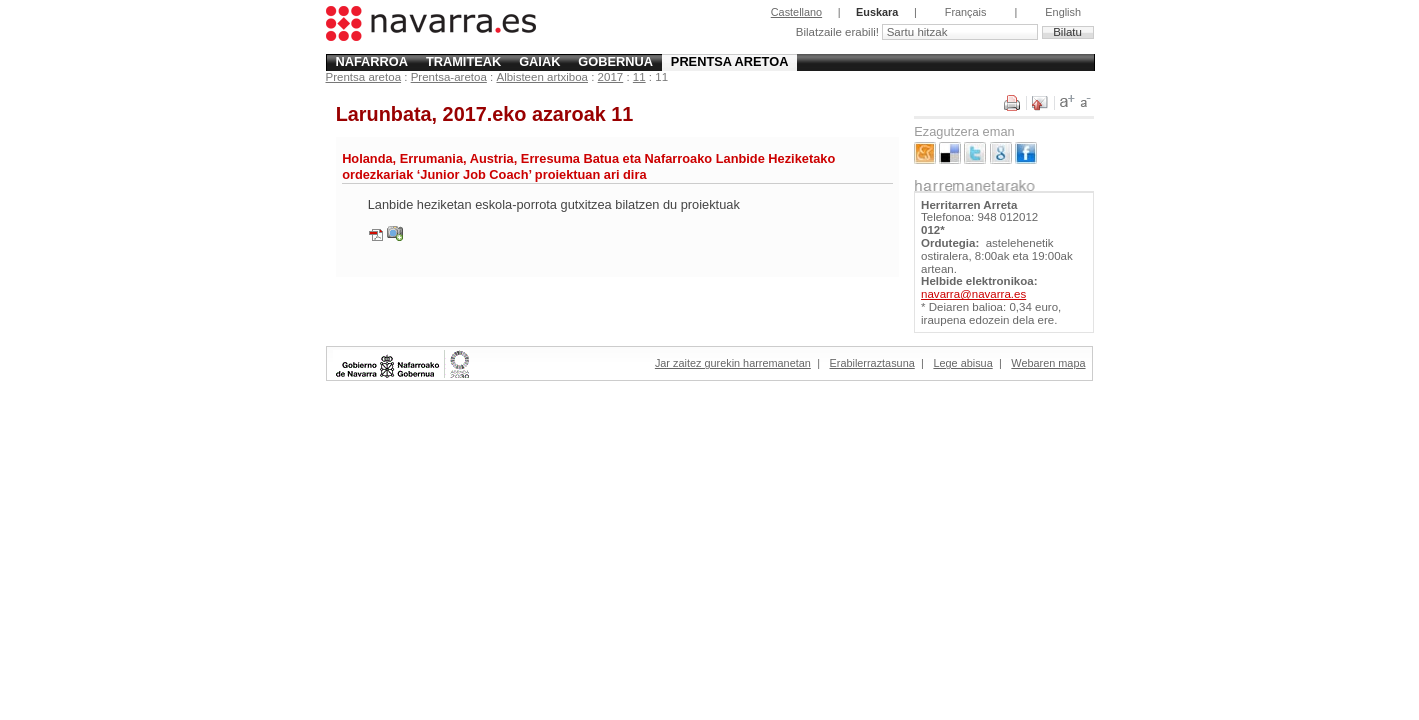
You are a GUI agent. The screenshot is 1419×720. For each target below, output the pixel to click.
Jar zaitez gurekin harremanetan (733, 363)
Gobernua (615, 61)
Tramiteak (463, 61)
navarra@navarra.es (973, 294)
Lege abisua (962, 363)
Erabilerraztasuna (872, 363)
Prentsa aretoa (730, 61)
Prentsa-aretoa (449, 77)
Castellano (796, 12)
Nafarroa (371, 61)
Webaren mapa (1048, 363)
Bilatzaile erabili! (839, 32)
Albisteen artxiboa (542, 77)
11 (639, 77)
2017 (611, 77)
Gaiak (539, 61)
